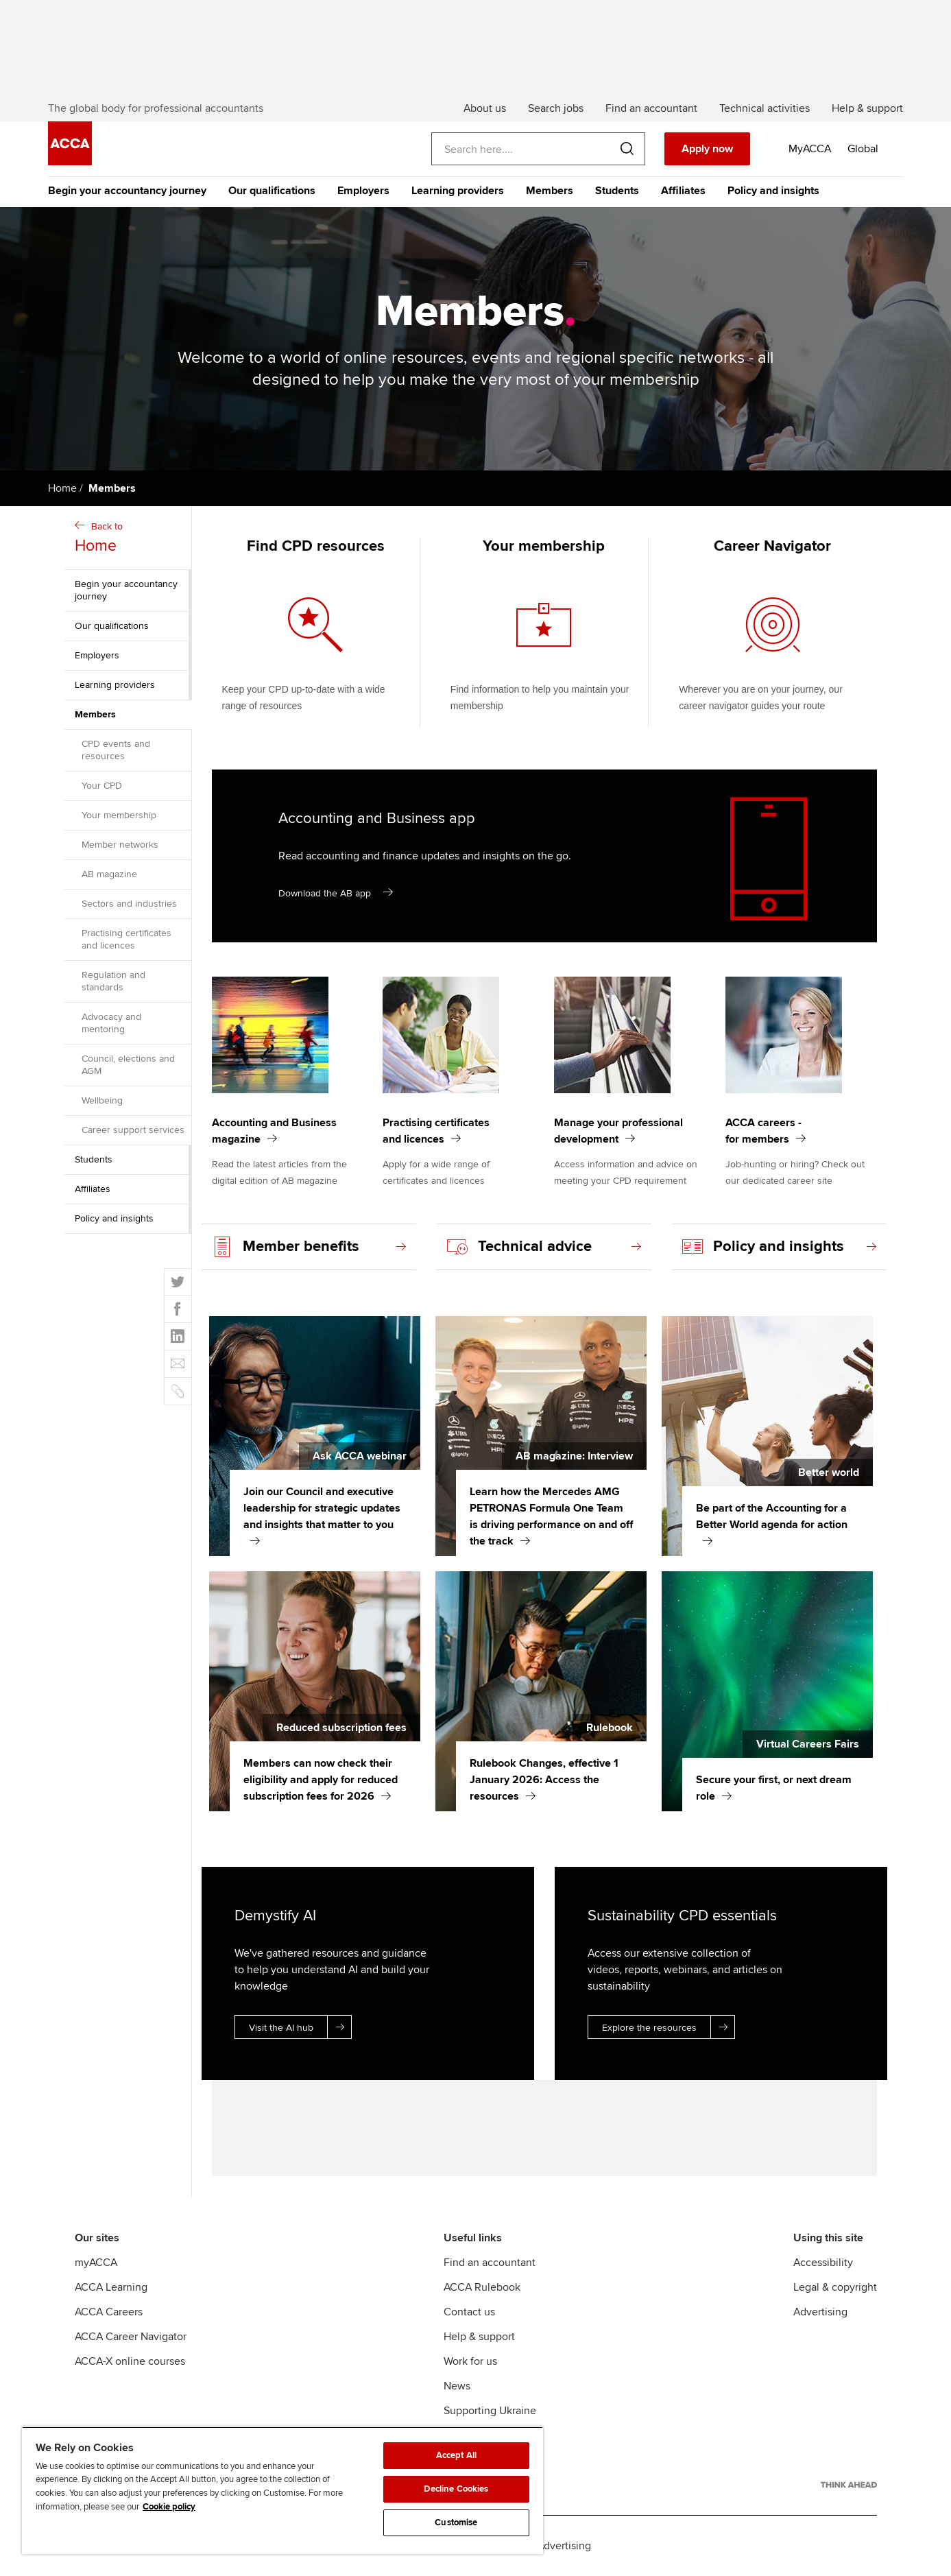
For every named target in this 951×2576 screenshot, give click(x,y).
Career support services (133, 1130)
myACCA (96, 2262)
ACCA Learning (111, 2287)
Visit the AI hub (300, 2027)
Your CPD (102, 785)
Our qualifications (271, 191)
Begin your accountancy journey (127, 191)
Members (549, 191)
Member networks (120, 844)
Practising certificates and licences (126, 939)
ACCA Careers (109, 2312)
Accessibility (823, 2262)
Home (62, 488)
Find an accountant (489, 2262)
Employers (363, 191)
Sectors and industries (129, 903)
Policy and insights (773, 191)
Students (617, 191)
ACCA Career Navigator (130, 2337)
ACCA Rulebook (482, 2287)
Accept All (456, 2455)
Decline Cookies (456, 2488)
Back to (129, 539)
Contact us (469, 2312)
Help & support (479, 2337)
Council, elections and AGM (128, 1065)
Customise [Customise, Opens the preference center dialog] (456, 2522)
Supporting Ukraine (490, 2411)
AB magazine (109, 874)
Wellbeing (102, 1100)
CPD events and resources (116, 750)
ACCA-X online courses (130, 2361)
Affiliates (683, 191)
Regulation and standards (113, 981)
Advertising (820, 2312)
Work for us (470, 2361)
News (457, 2386)
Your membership (119, 815)
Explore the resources (668, 2027)
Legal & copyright (835, 2287)
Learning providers (457, 191)
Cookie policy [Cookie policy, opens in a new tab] (169, 2506)
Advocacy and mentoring (111, 1023)
